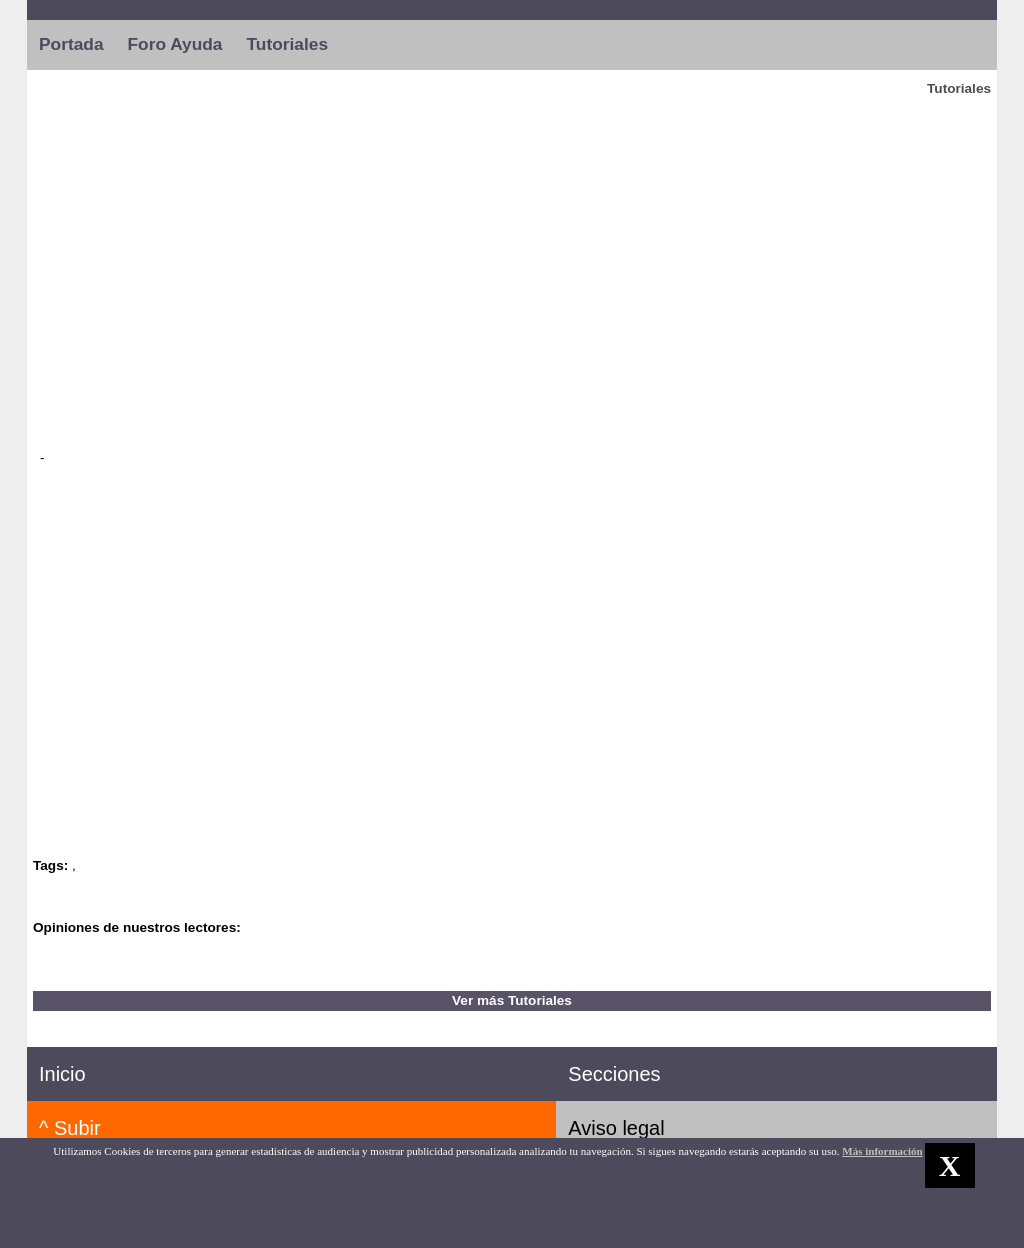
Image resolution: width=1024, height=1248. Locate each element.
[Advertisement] (512, 269)
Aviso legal (616, 1128)
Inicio (62, 1074)
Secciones (614, 1074)
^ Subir (70, 1128)
